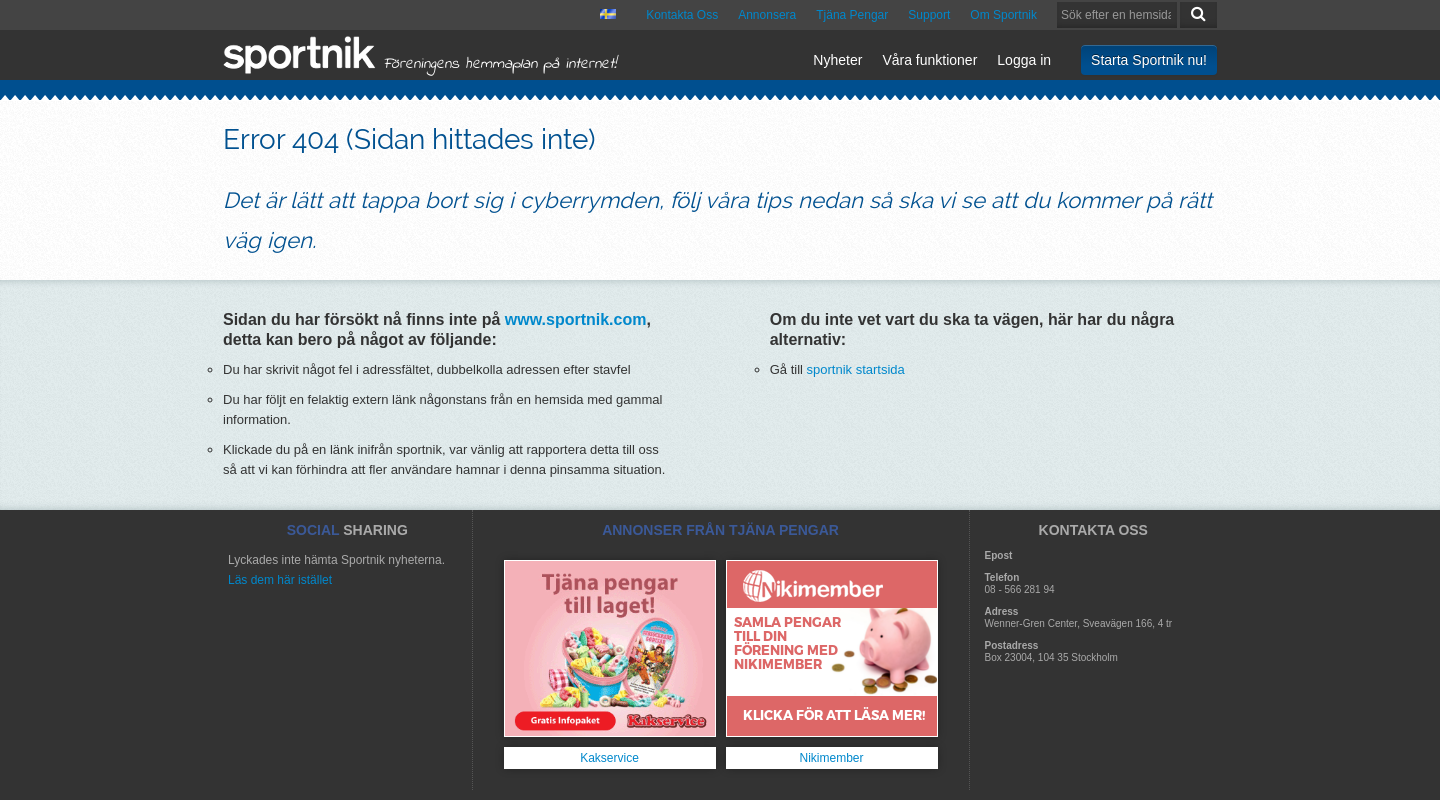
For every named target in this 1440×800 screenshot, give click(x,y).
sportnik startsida (856, 369)
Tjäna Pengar (852, 15)
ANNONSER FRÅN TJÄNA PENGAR (720, 530)
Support (929, 15)
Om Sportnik (1003, 15)
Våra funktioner (929, 60)
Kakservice (609, 758)
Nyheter (837, 60)
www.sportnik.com (576, 319)
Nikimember (831, 758)
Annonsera (767, 15)
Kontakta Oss (682, 15)
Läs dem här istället (280, 580)
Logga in (1024, 60)
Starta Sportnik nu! (1149, 60)
